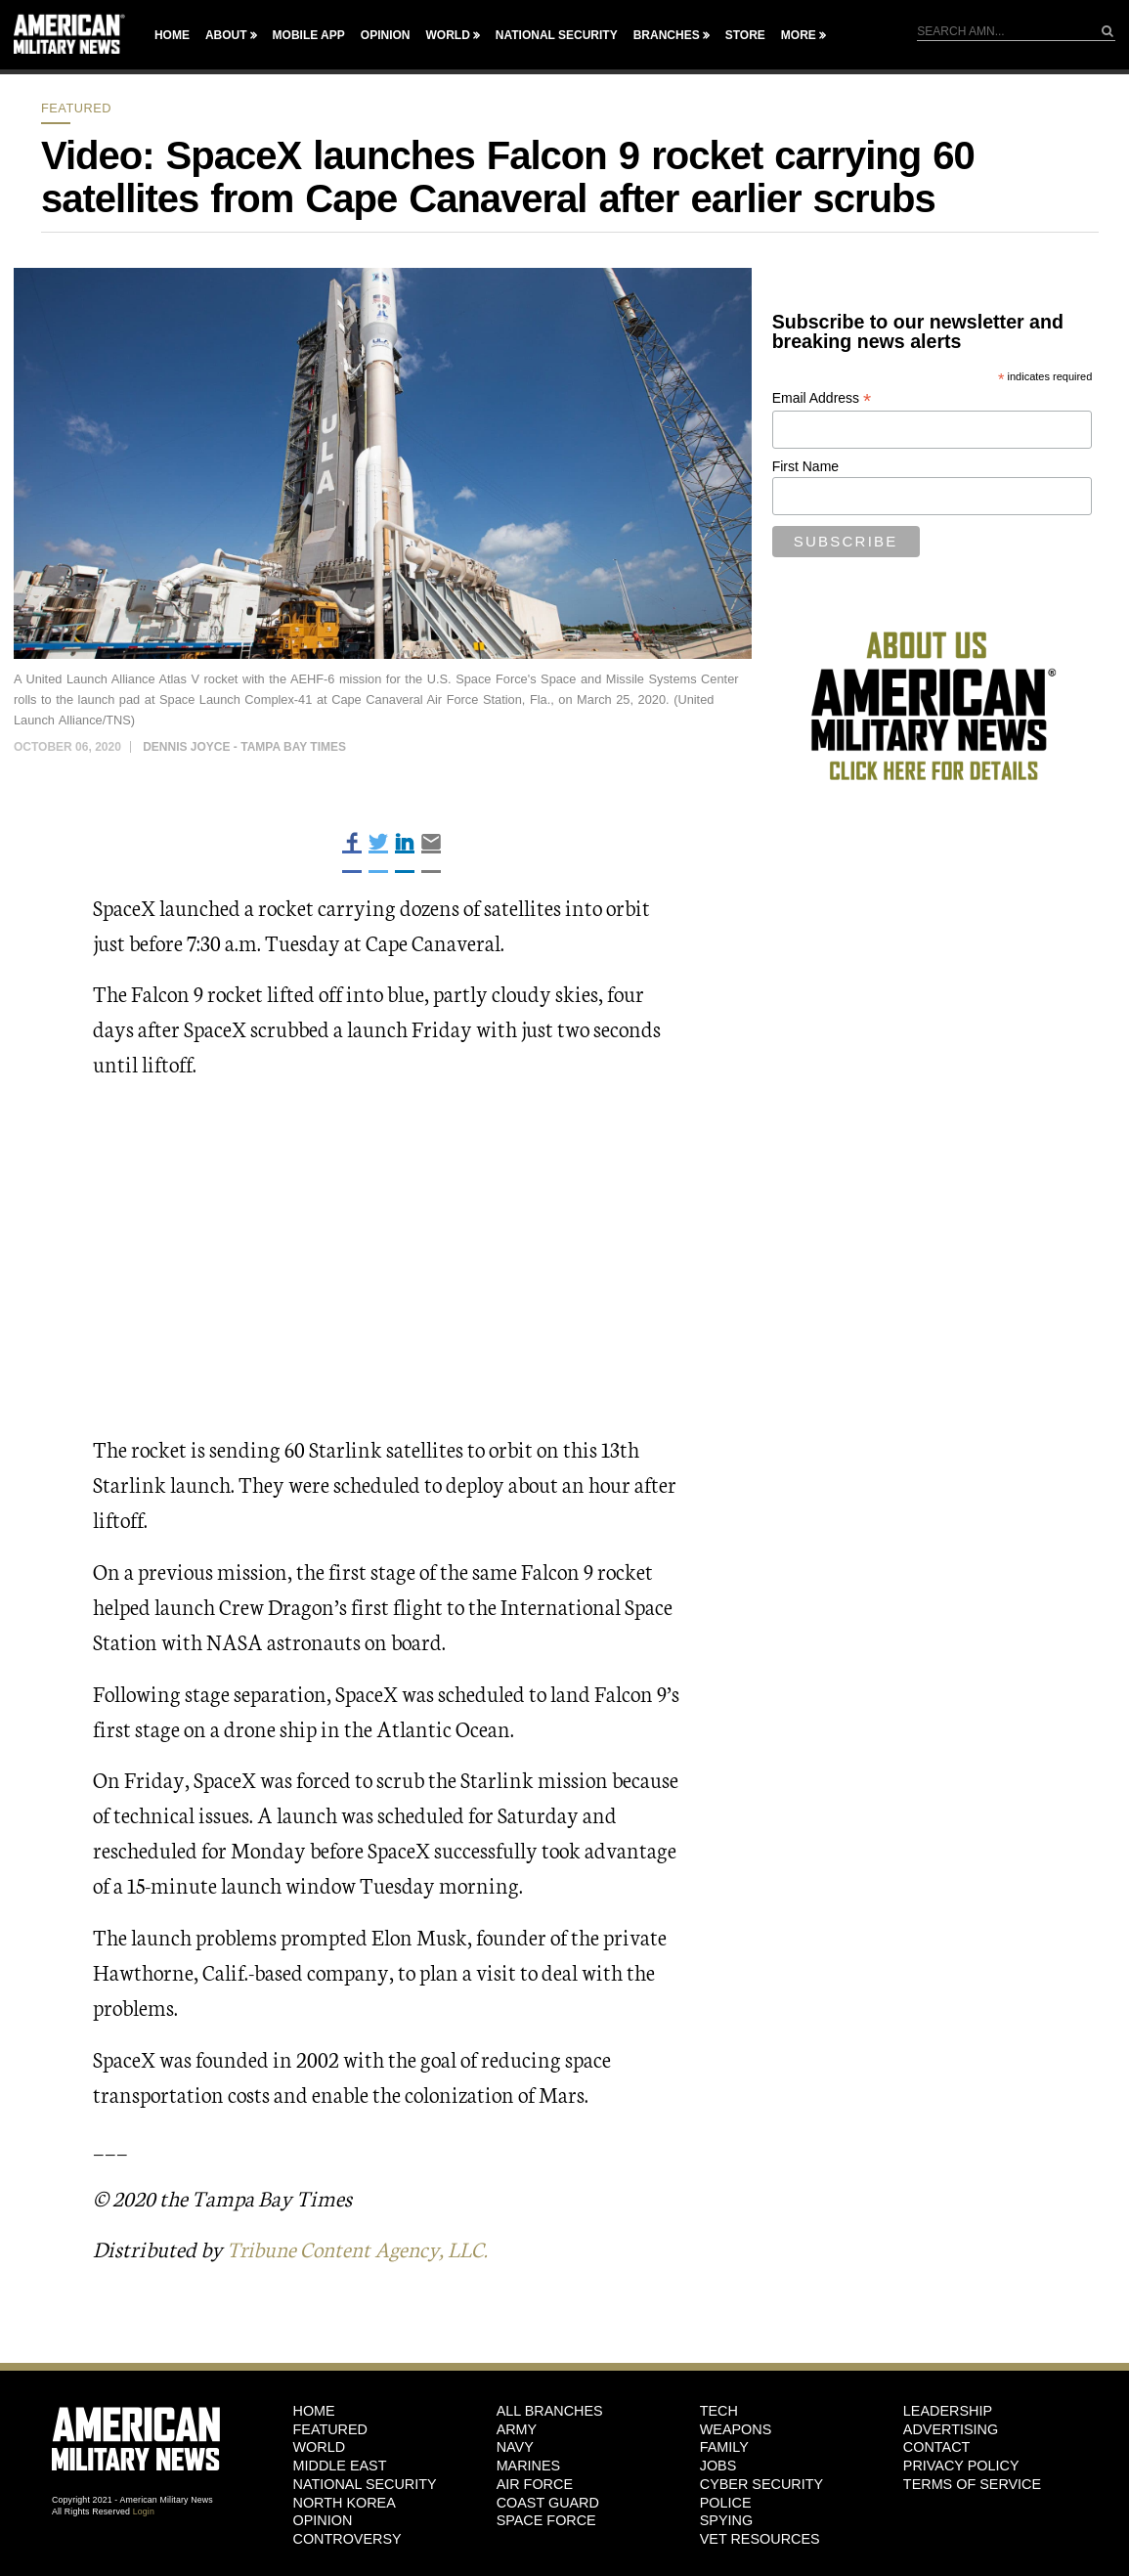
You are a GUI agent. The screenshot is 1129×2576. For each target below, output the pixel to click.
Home (172, 35)
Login (143, 2511)
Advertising (950, 2428)
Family (724, 2447)
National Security (557, 35)
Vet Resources (760, 2539)
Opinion (386, 35)
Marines (529, 2465)
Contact (936, 2447)
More (798, 35)
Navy (515, 2447)
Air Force (535, 2483)
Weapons (736, 2428)
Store (745, 35)
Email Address (822, 398)
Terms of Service (972, 2483)
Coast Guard (548, 2502)
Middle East (340, 2465)
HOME (314, 2411)
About (226, 35)
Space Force (546, 2520)
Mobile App (309, 35)
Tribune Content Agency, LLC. (363, 2248)
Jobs (718, 2465)
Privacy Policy (961, 2465)
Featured (76, 108)
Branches (666, 35)
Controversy (347, 2539)
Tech (719, 2411)
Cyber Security (761, 2483)
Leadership (947, 2411)
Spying (726, 2520)
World (447, 35)
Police (726, 2502)
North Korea (344, 2502)
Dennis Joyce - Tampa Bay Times (244, 747)
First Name (805, 466)
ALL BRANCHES (550, 2411)
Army (517, 2428)
